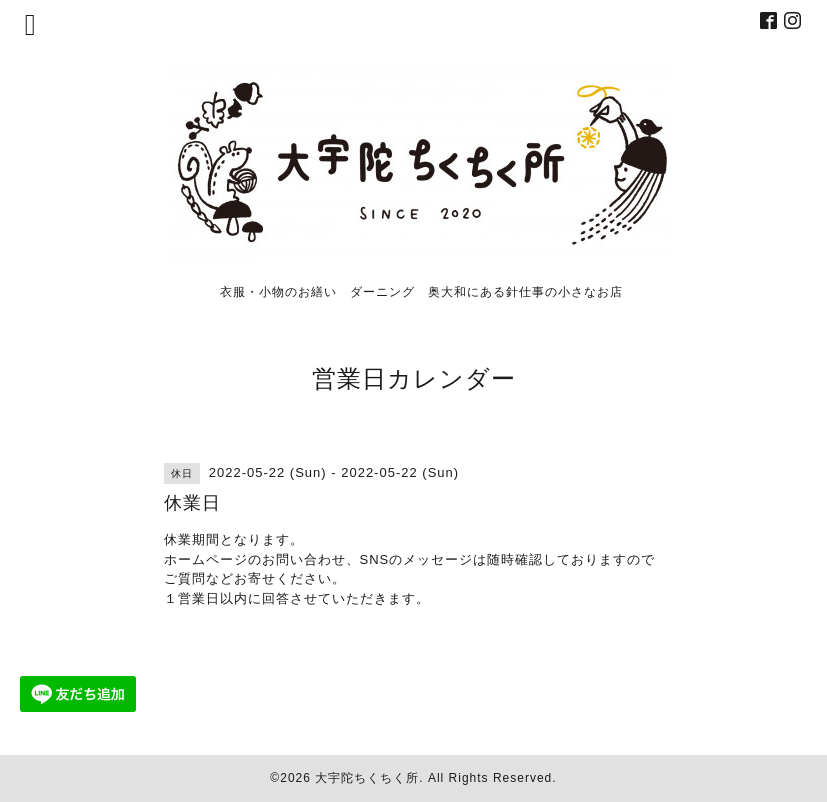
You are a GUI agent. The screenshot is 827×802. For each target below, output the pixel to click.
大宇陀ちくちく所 (367, 778)
